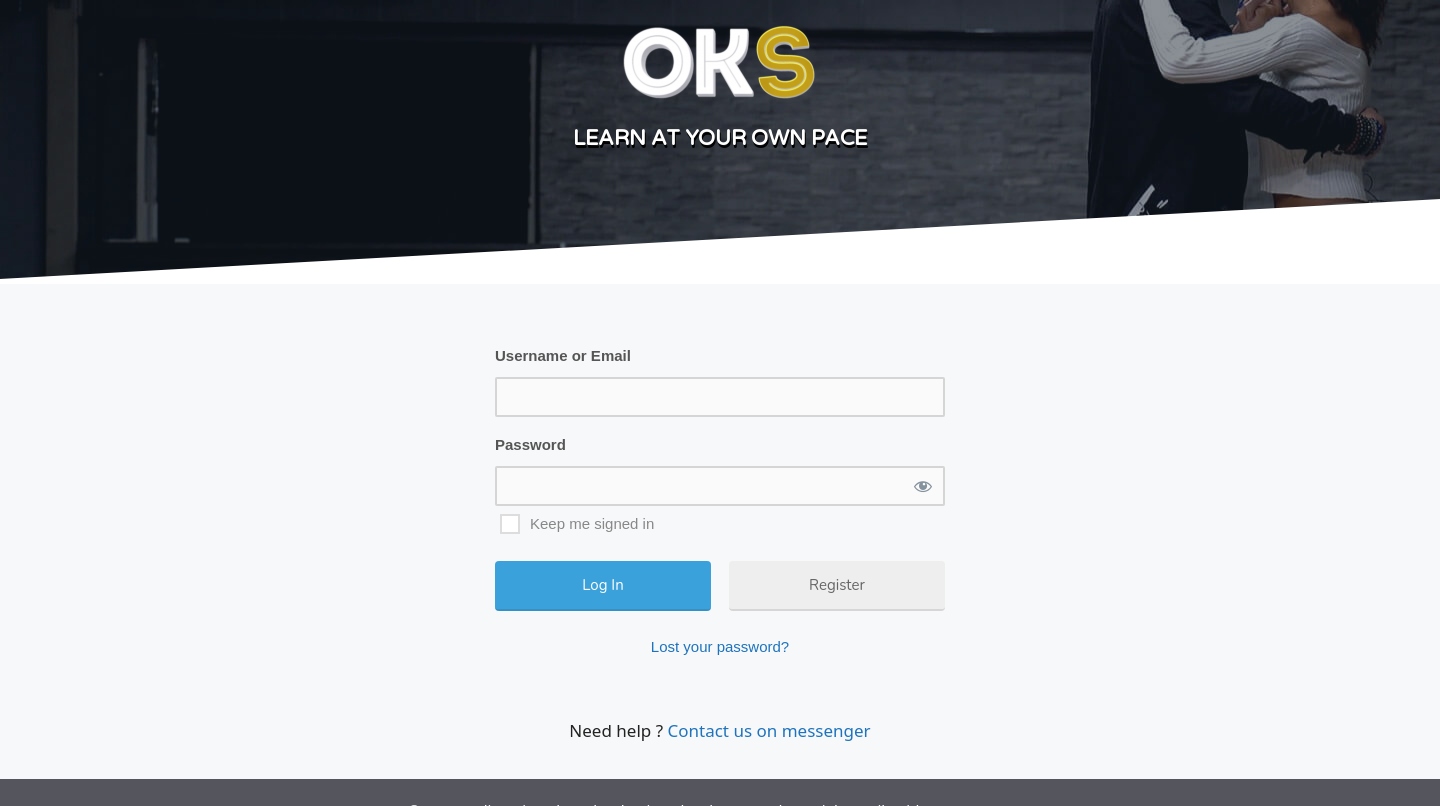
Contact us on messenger (768, 730)
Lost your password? (720, 646)
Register (837, 585)
